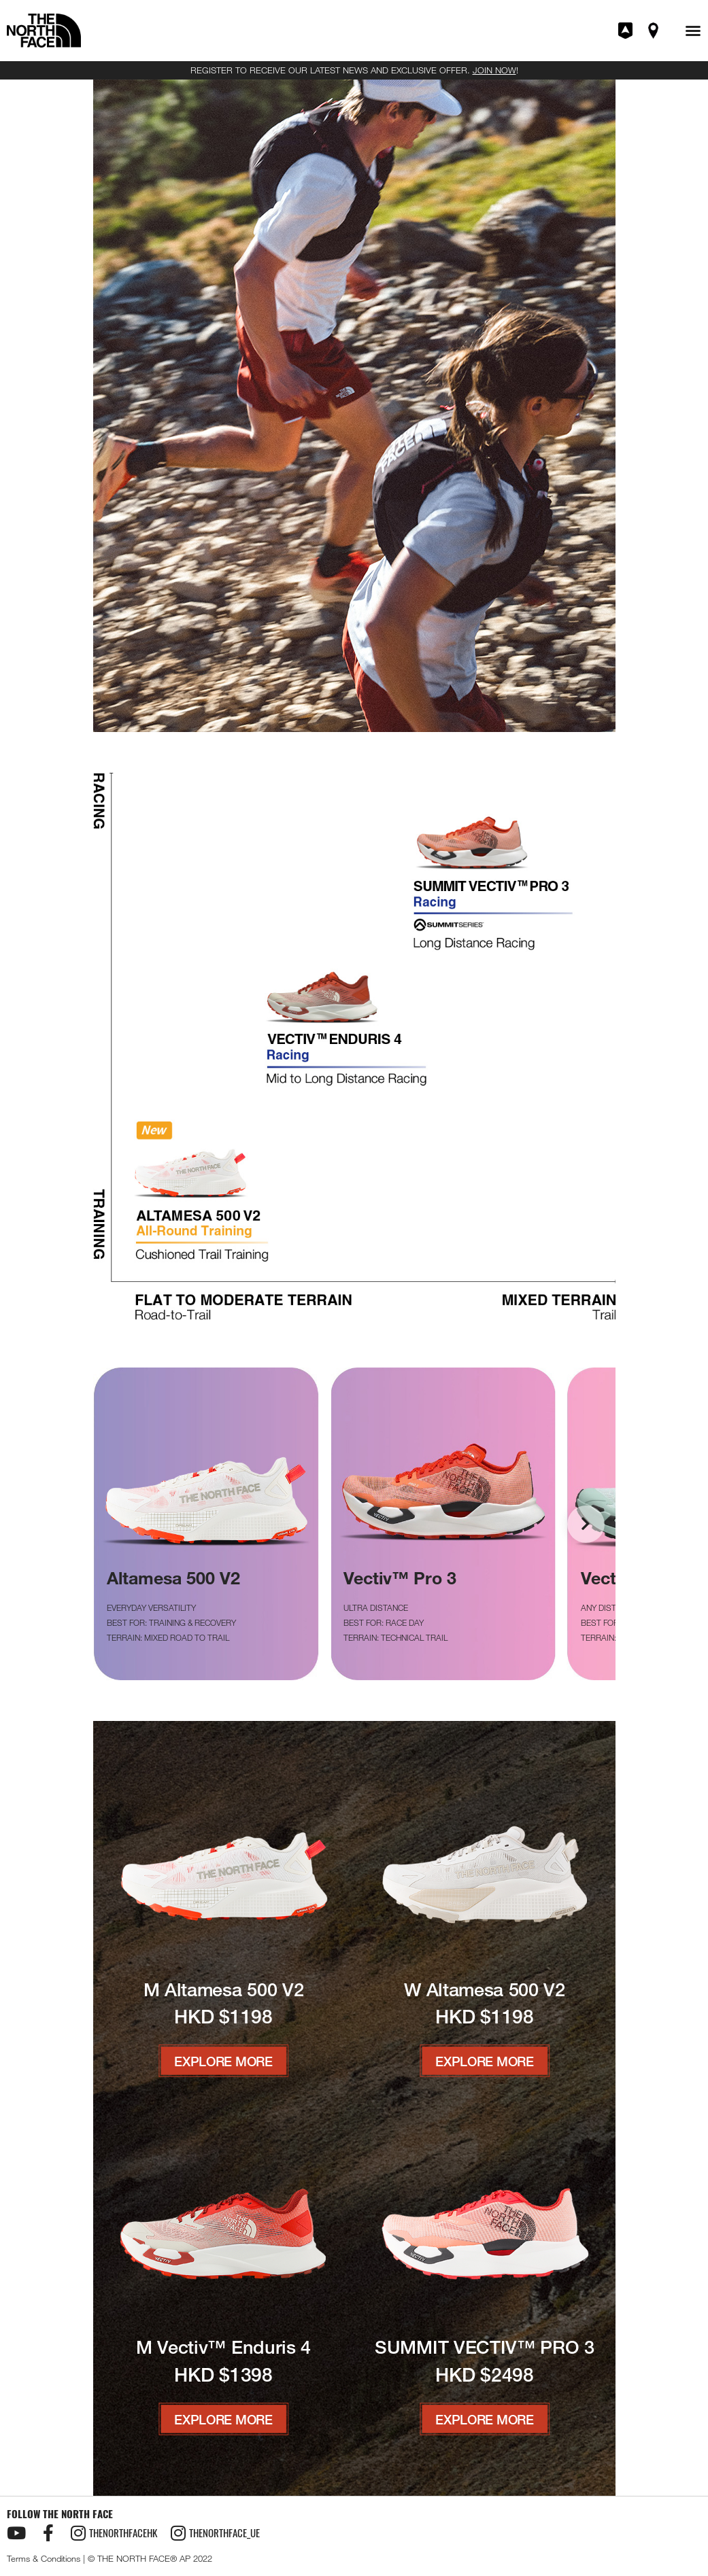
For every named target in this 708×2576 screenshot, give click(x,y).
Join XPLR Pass (626, 30)
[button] (693, 30)
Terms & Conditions (43, 2558)
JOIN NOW (494, 70)
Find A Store (654, 30)
